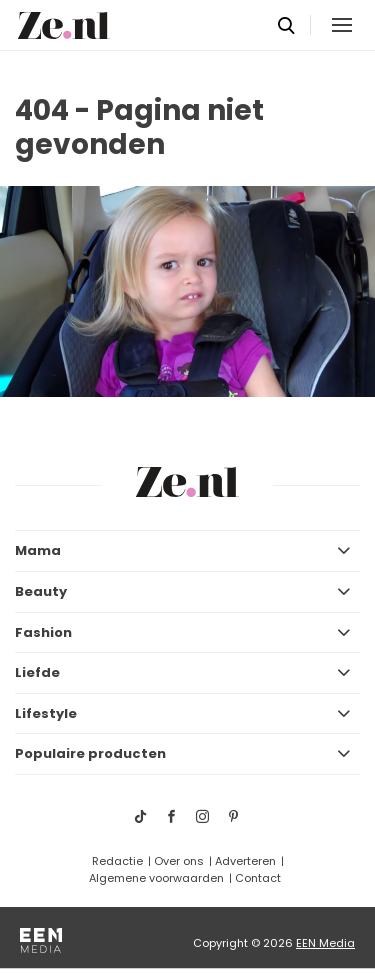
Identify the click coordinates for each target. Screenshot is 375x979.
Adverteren (245, 861)
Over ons (179, 861)
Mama (38, 550)
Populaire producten (90, 753)
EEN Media (325, 943)
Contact (258, 878)
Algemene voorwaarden (156, 878)
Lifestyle (46, 713)
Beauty (41, 591)
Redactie (117, 861)
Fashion (43, 632)
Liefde (37, 672)
